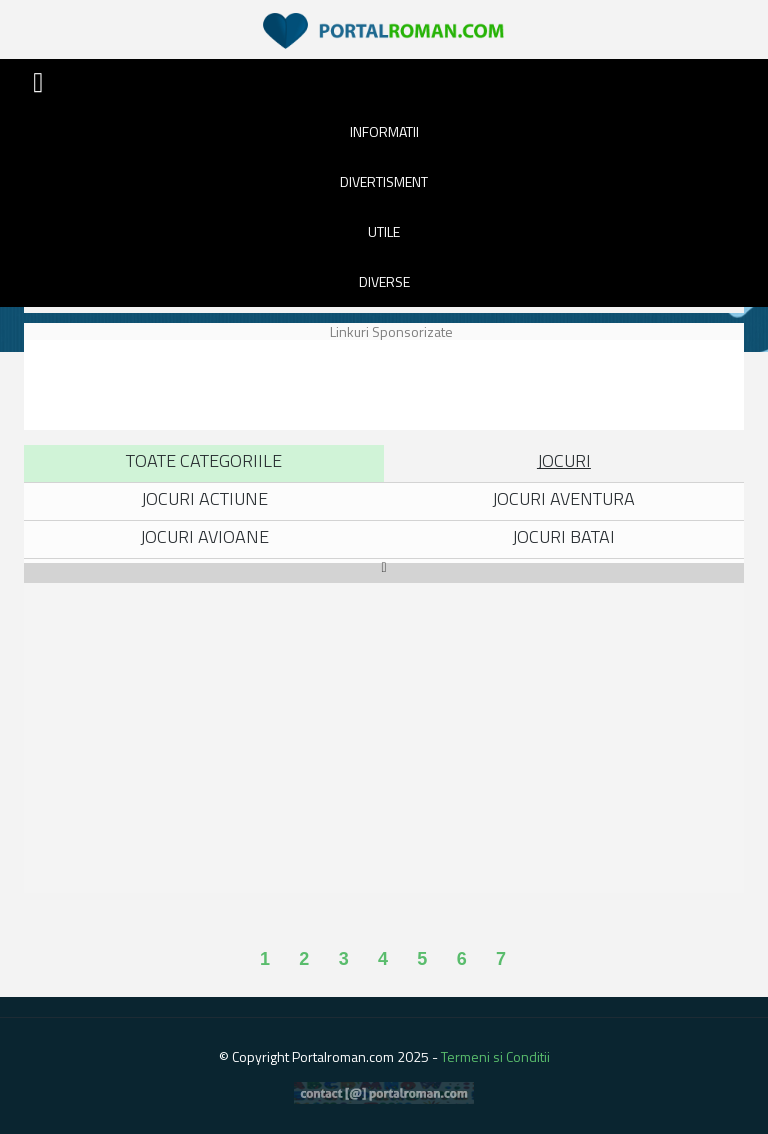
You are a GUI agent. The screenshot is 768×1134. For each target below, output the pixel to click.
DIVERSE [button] (384, 281)
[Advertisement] (388, 385)
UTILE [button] (384, 231)
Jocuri (564, 460)
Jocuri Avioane (204, 536)
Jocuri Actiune (204, 498)
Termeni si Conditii (495, 1056)
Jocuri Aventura (563, 498)
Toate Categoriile (204, 460)
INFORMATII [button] (384, 131)
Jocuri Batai (563, 536)
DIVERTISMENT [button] (384, 181)
